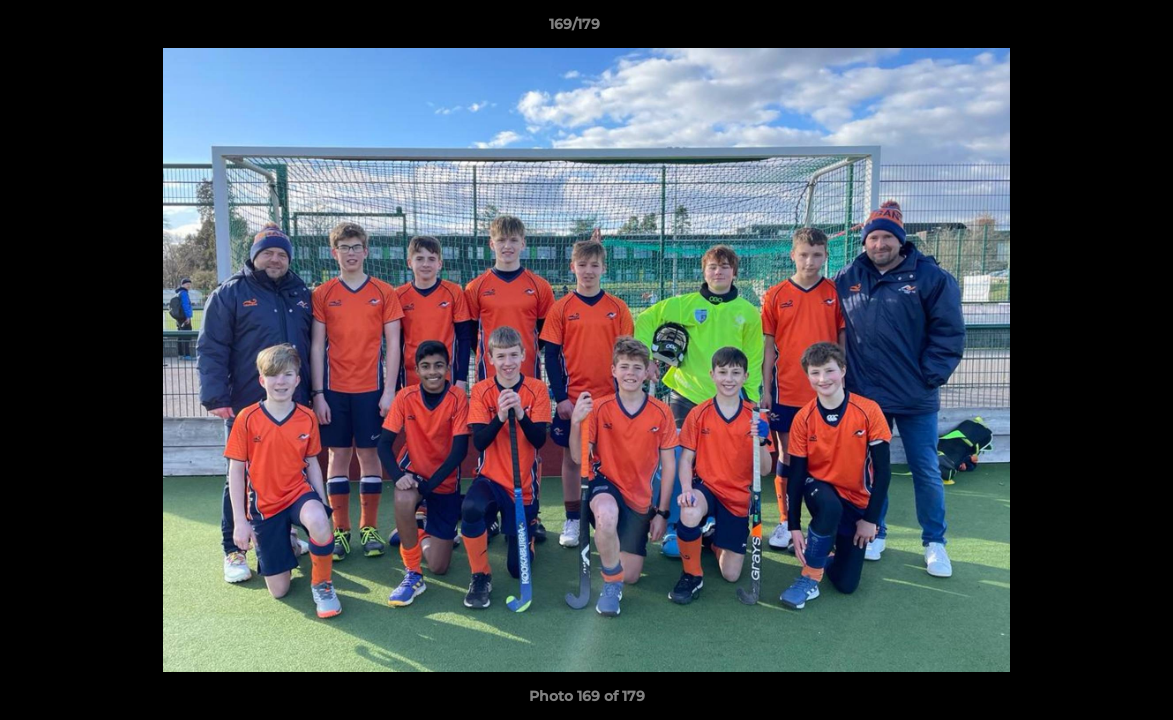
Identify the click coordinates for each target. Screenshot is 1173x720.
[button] (1089, 29)
